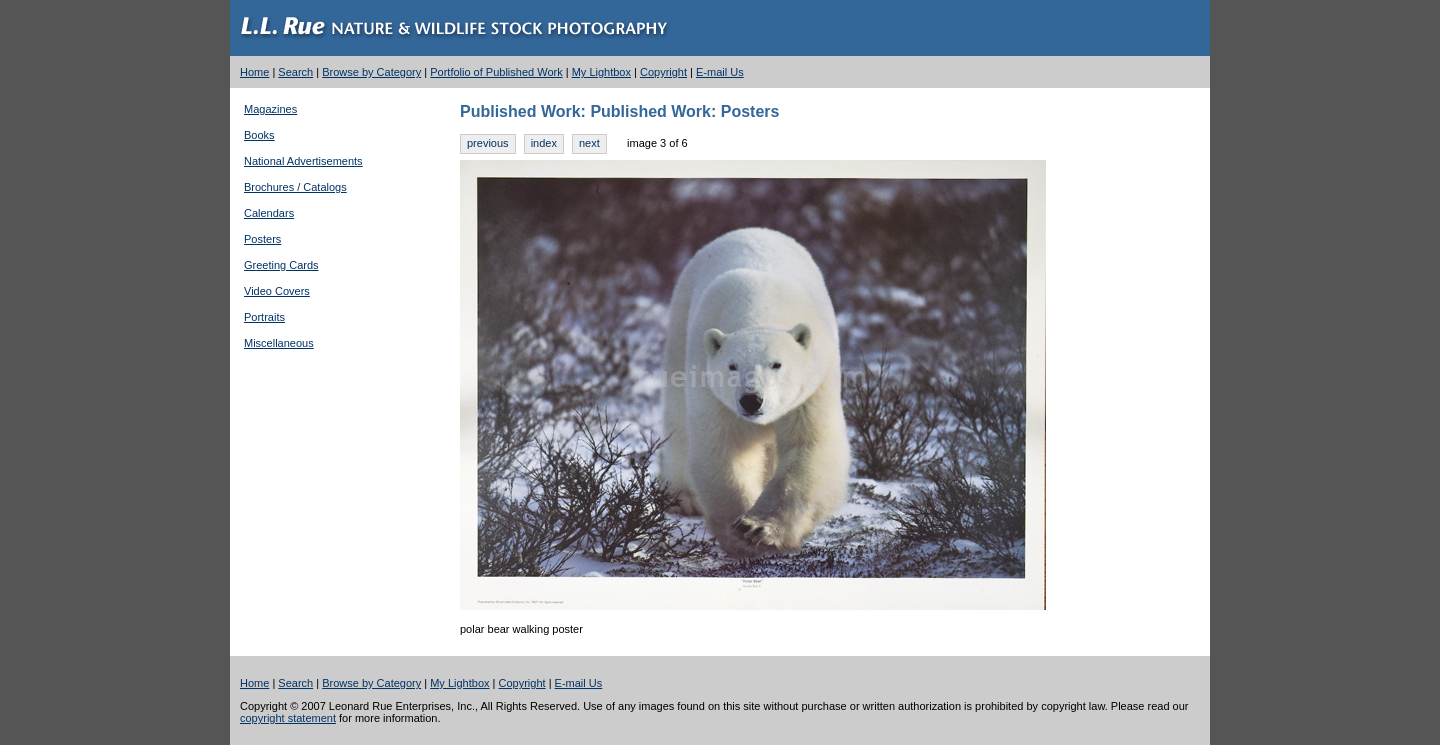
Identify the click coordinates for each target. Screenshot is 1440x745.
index (544, 143)
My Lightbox (601, 72)
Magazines (270, 109)
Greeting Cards (281, 265)
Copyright (663, 72)
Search (295, 72)
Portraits (264, 317)
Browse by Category (371, 72)
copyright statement (288, 718)
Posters (262, 239)
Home (254, 72)
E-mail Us (720, 72)
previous (488, 143)
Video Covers (277, 291)
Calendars (269, 213)
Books (259, 135)
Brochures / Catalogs (295, 187)
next (589, 143)
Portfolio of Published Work (496, 72)
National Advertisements (303, 161)
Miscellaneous (279, 343)
